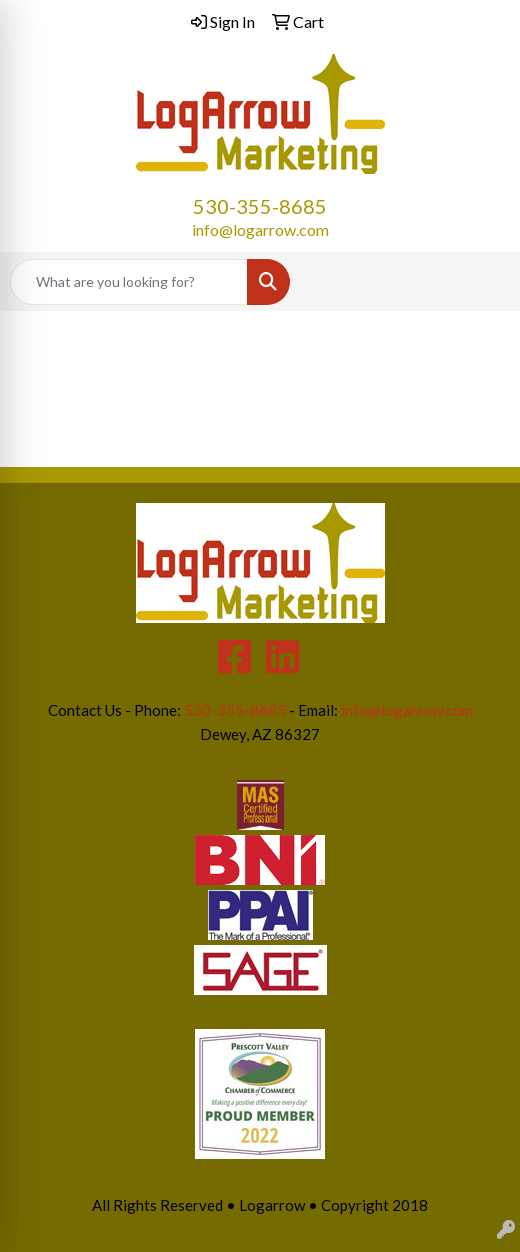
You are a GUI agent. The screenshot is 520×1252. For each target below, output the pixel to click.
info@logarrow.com (260, 229)
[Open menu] (480, 282)
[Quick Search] (129, 282)
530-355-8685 (260, 206)
